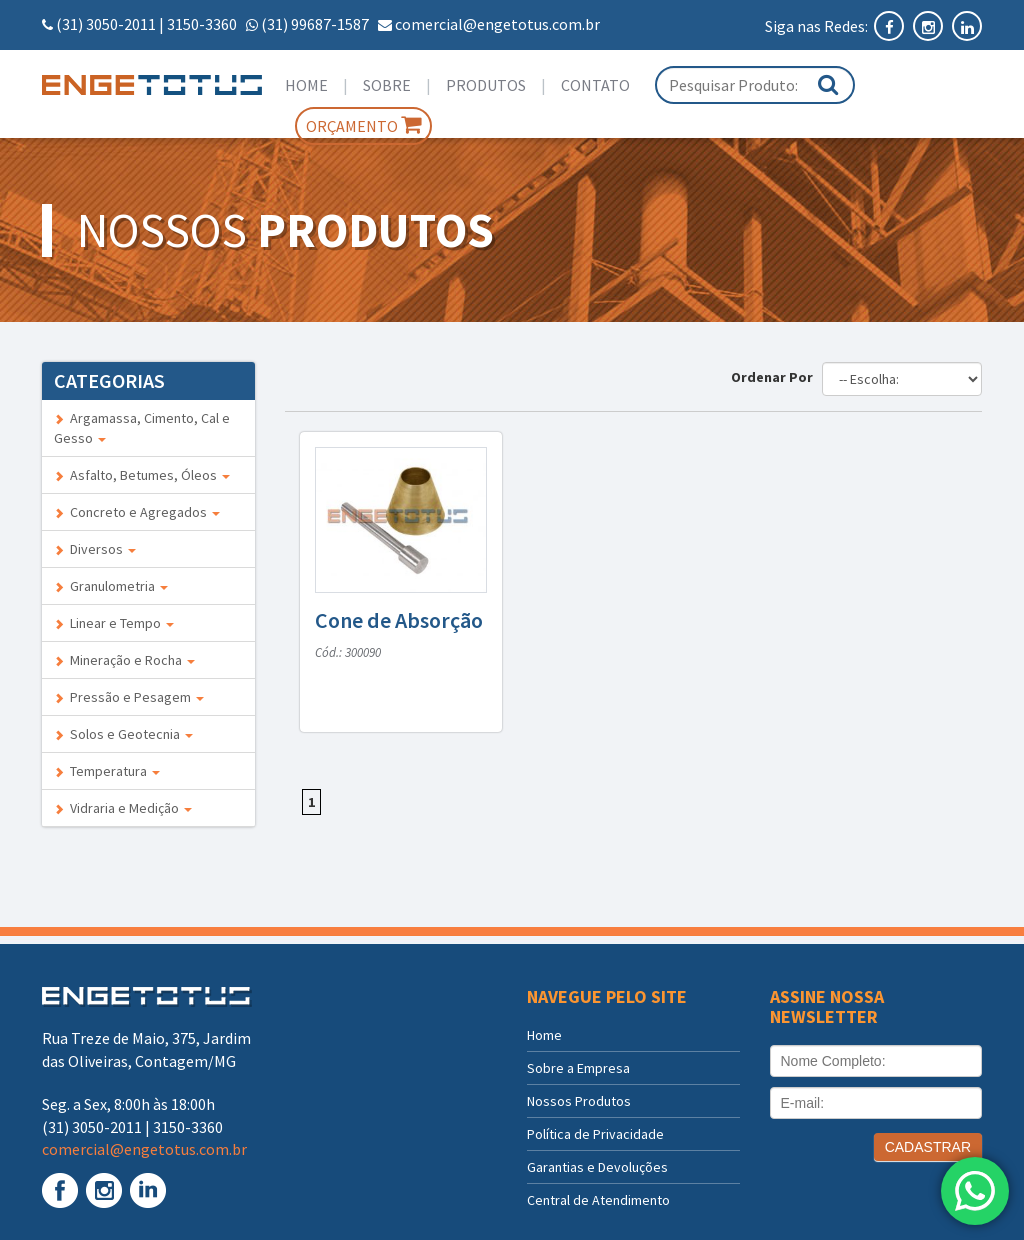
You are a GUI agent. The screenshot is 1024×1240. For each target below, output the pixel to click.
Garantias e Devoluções (597, 1167)
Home (306, 85)
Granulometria (111, 586)
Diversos (95, 549)
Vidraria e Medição (123, 808)
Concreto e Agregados (137, 512)
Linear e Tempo (114, 623)
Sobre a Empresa (578, 1068)
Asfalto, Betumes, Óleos (142, 475)
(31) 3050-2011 (106, 24)
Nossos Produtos (579, 1101)
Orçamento (363, 125)
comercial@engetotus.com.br (497, 24)
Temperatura (107, 771)
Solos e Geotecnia (123, 734)
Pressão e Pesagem (129, 697)
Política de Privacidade (595, 1134)
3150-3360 (202, 24)
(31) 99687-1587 (315, 24)
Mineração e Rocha (124, 660)
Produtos (486, 85)
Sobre (387, 85)
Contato (595, 85)
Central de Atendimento (598, 1200)
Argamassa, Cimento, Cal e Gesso (142, 428)
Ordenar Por (775, 377)
